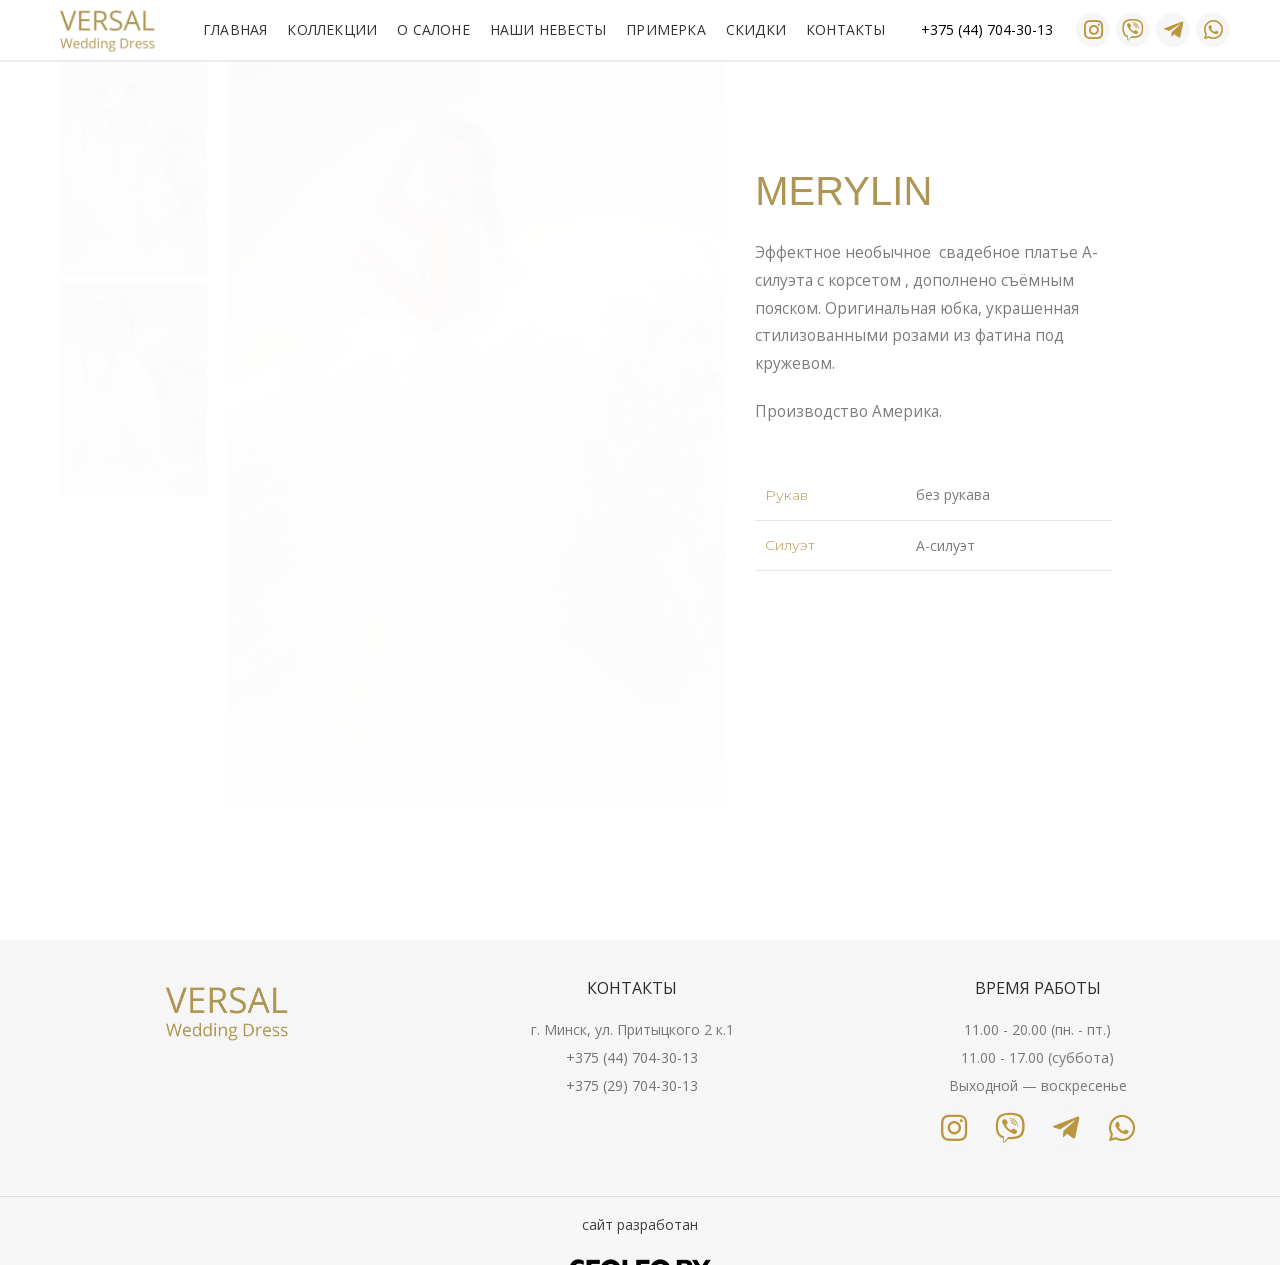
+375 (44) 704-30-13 (632, 1057)
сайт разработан (640, 1224)
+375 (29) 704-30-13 (632, 1085)
